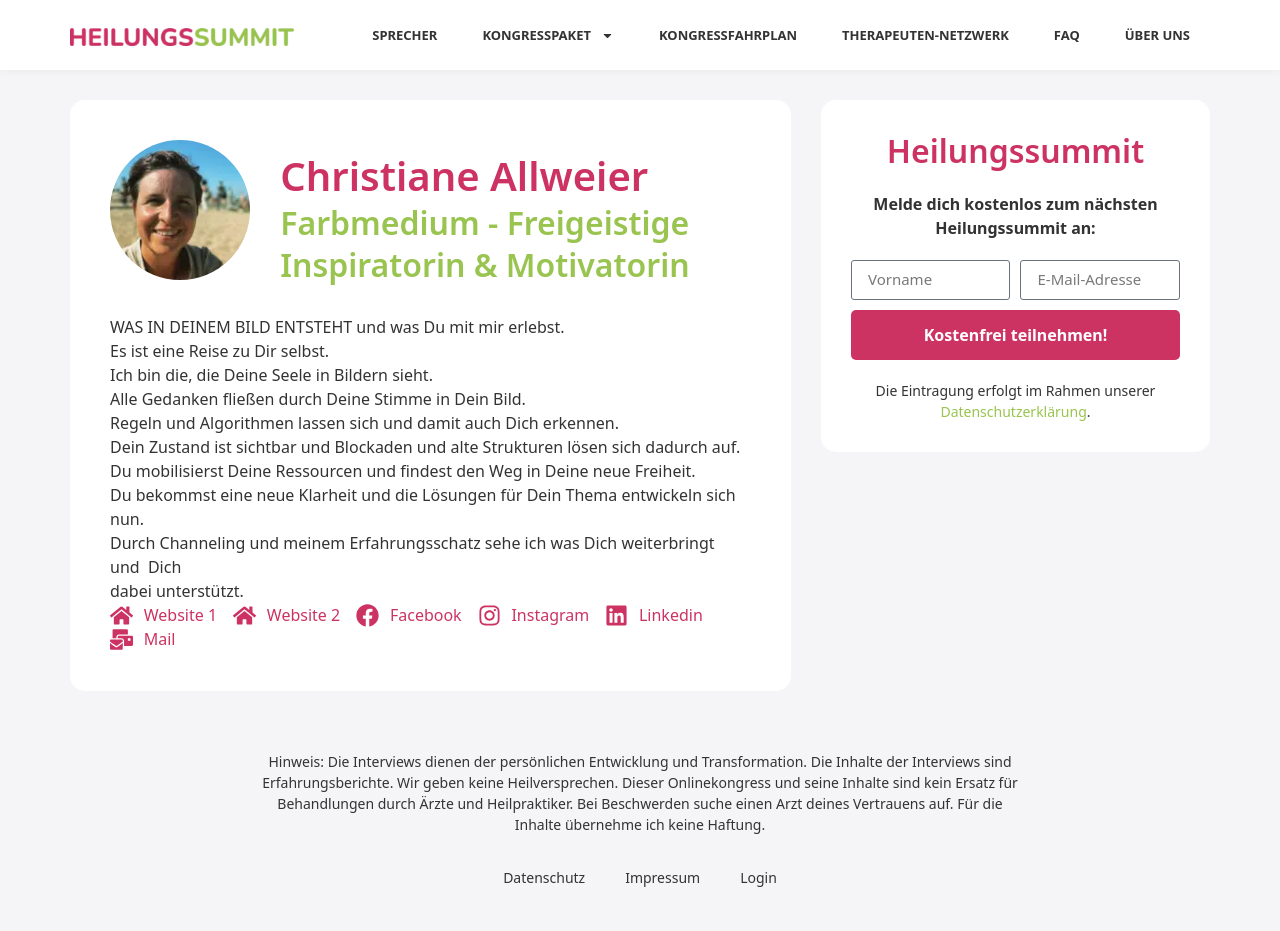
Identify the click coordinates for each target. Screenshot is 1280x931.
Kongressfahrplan (728, 35)
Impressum (662, 877)
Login (758, 877)
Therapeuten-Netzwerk (925, 35)
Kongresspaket (548, 35)
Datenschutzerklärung (1013, 411)
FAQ (1067, 35)
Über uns (1157, 35)
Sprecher (404, 35)
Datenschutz (544, 877)
